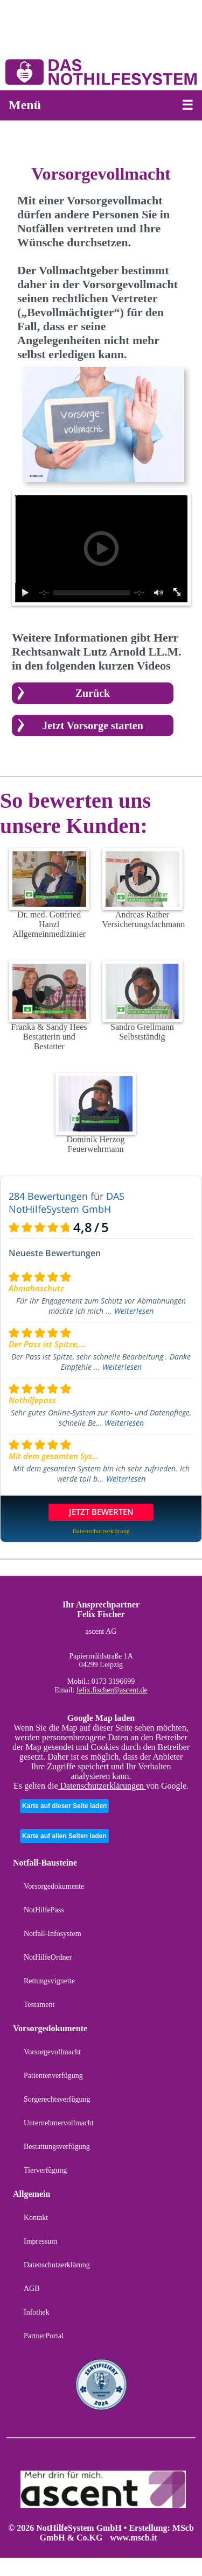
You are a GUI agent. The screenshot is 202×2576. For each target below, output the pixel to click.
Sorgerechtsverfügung (57, 2099)
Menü (25, 105)
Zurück (92, 693)
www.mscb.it (133, 2537)
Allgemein (31, 2193)
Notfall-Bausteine (45, 1862)
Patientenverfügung (53, 2076)
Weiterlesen (134, 1311)
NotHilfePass (44, 1910)
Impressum (40, 2241)
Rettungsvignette (49, 1981)
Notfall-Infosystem (52, 1934)
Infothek (36, 2312)
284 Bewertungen (48, 1196)
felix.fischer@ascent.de (112, 1690)
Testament (39, 2005)
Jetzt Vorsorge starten (92, 725)
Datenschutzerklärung (57, 2265)
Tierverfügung (45, 2170)
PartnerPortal (44, 2336)
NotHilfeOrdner (48, 1957)
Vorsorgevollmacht (52, 2052)
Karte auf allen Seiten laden (64, 1836)
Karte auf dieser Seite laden (64, 1806)
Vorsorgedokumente (54, 1886)
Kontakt (36, 2218)
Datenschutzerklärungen (102, 1785)
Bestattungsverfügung (57, 2147)
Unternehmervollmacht (59, 2123)
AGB (32, 2289)
